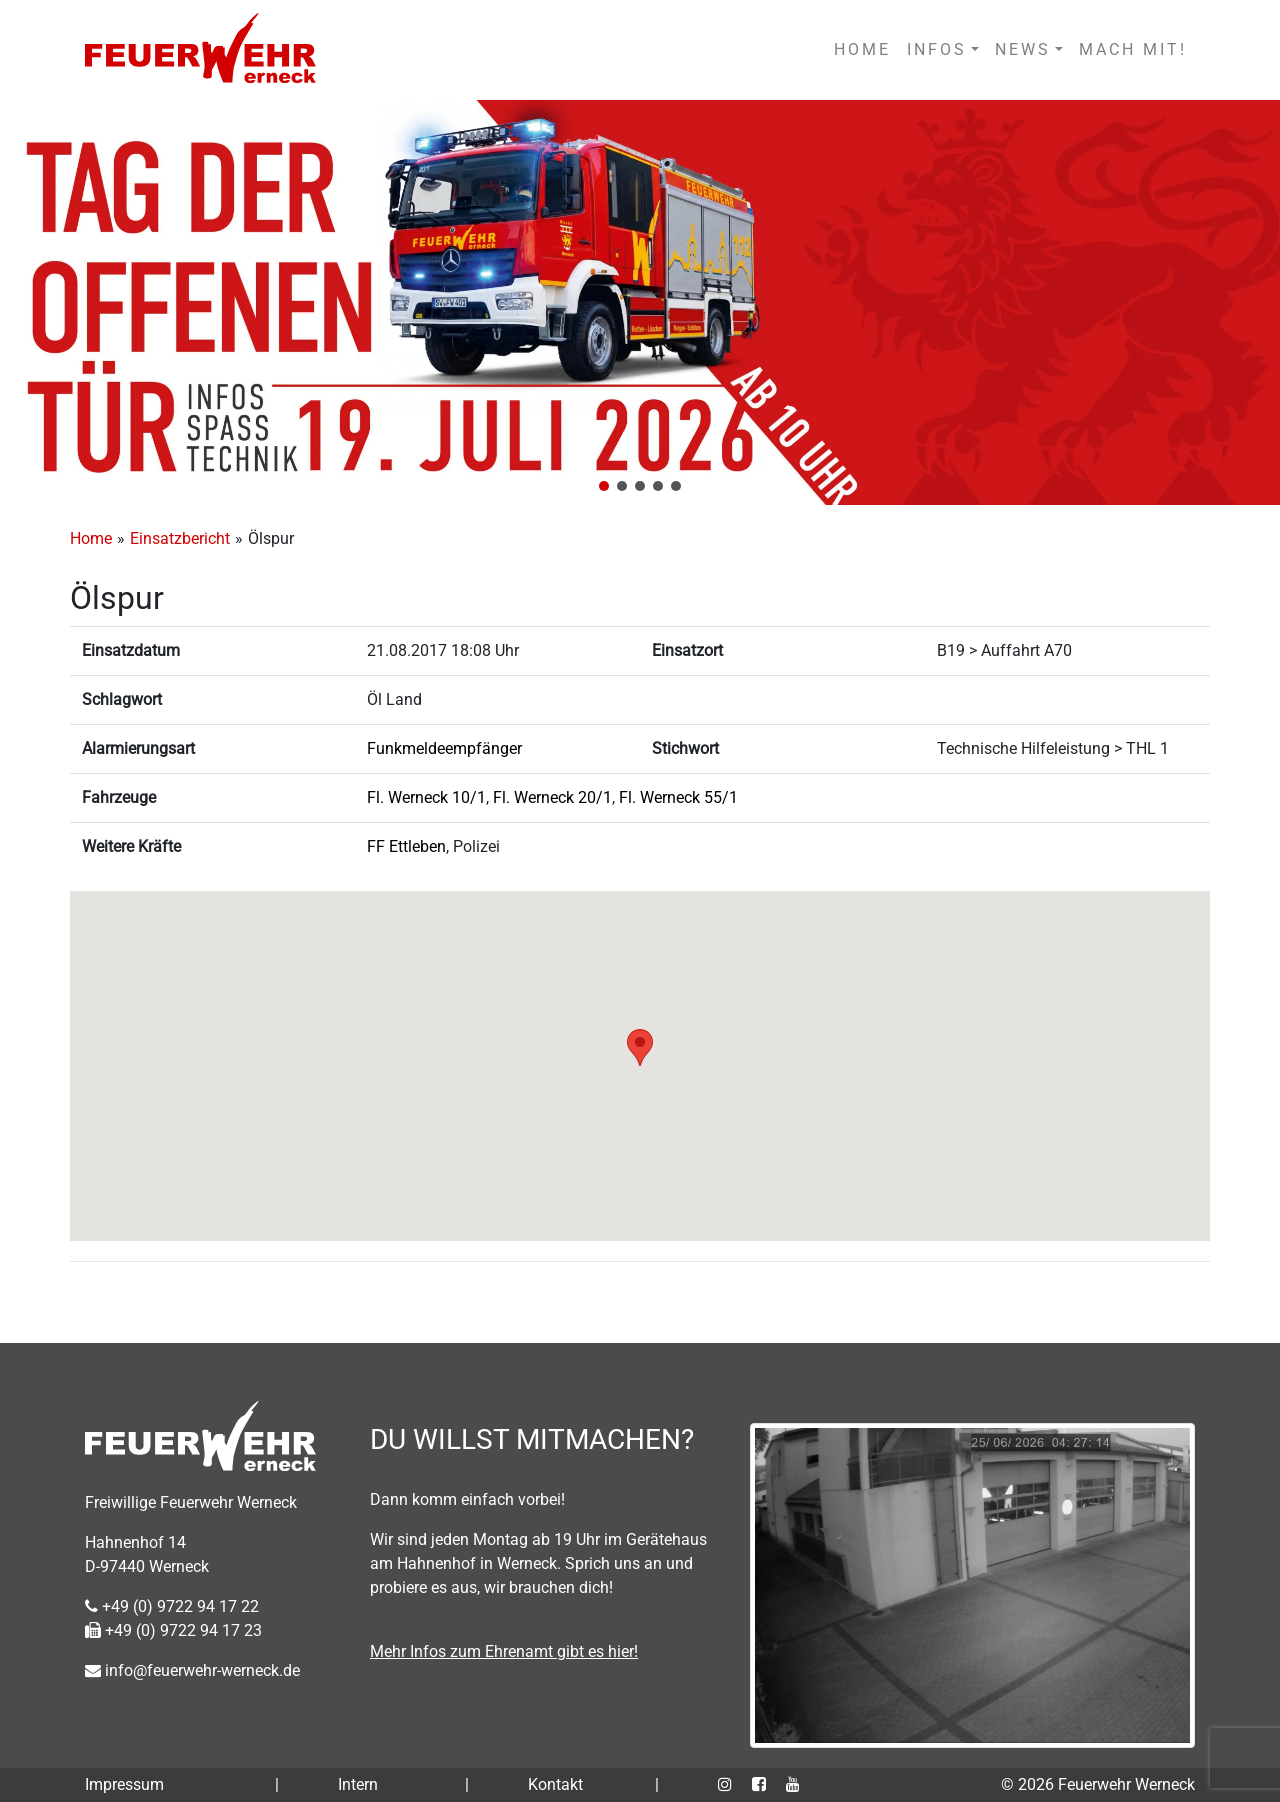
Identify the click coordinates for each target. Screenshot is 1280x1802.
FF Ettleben (406, 846)
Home (91, 538)
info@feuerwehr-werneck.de (192, 1670)
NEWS (1023, 49)
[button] (604, 486)
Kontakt (555, 1784)
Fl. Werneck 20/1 (552, 797)
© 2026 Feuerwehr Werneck (1098, 1784)
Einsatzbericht (180, 538)
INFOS (937, 49)
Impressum (124, 1784)
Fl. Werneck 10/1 (426, 797)
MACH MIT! (1133, 49)
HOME (862, 49)
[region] (640, 302)
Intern (358, 1784)
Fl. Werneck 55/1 (678, 797)
